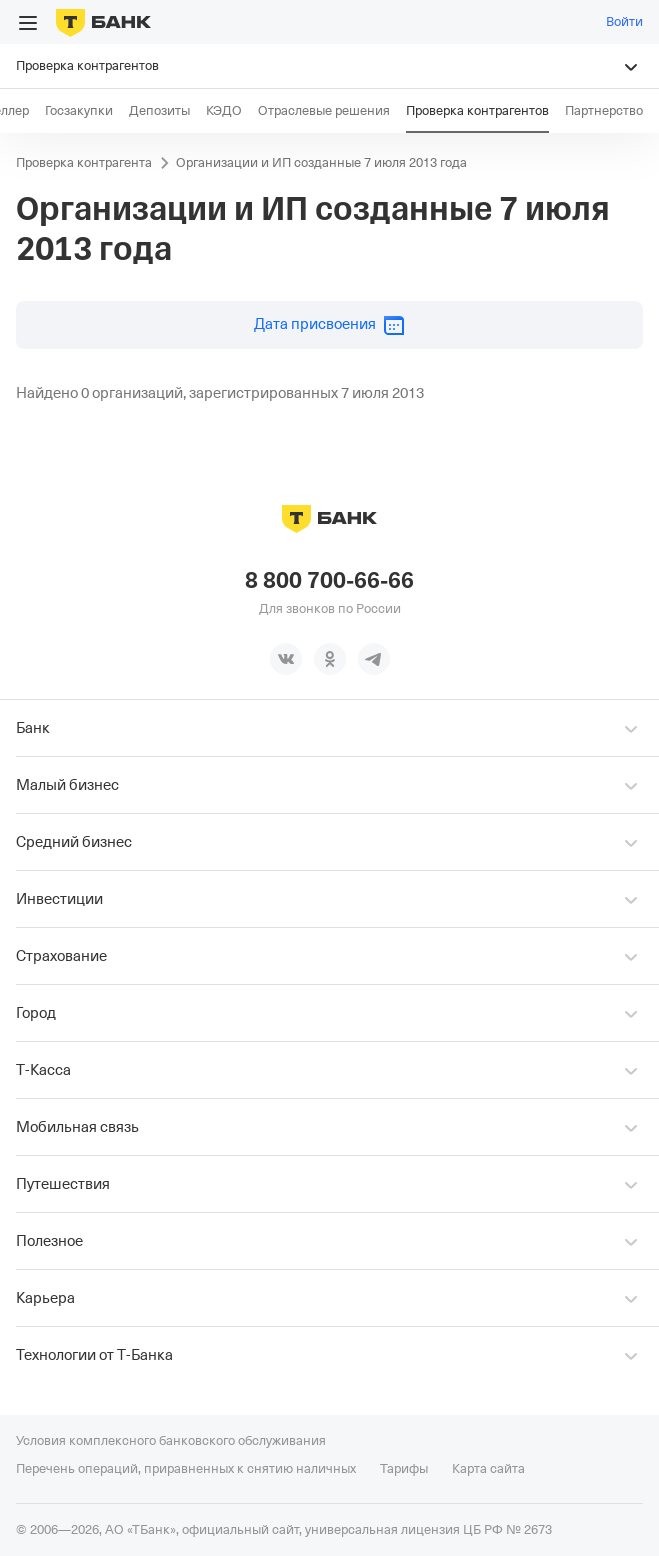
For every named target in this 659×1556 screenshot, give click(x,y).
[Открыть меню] (28, 23)
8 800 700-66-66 (329, 581)
